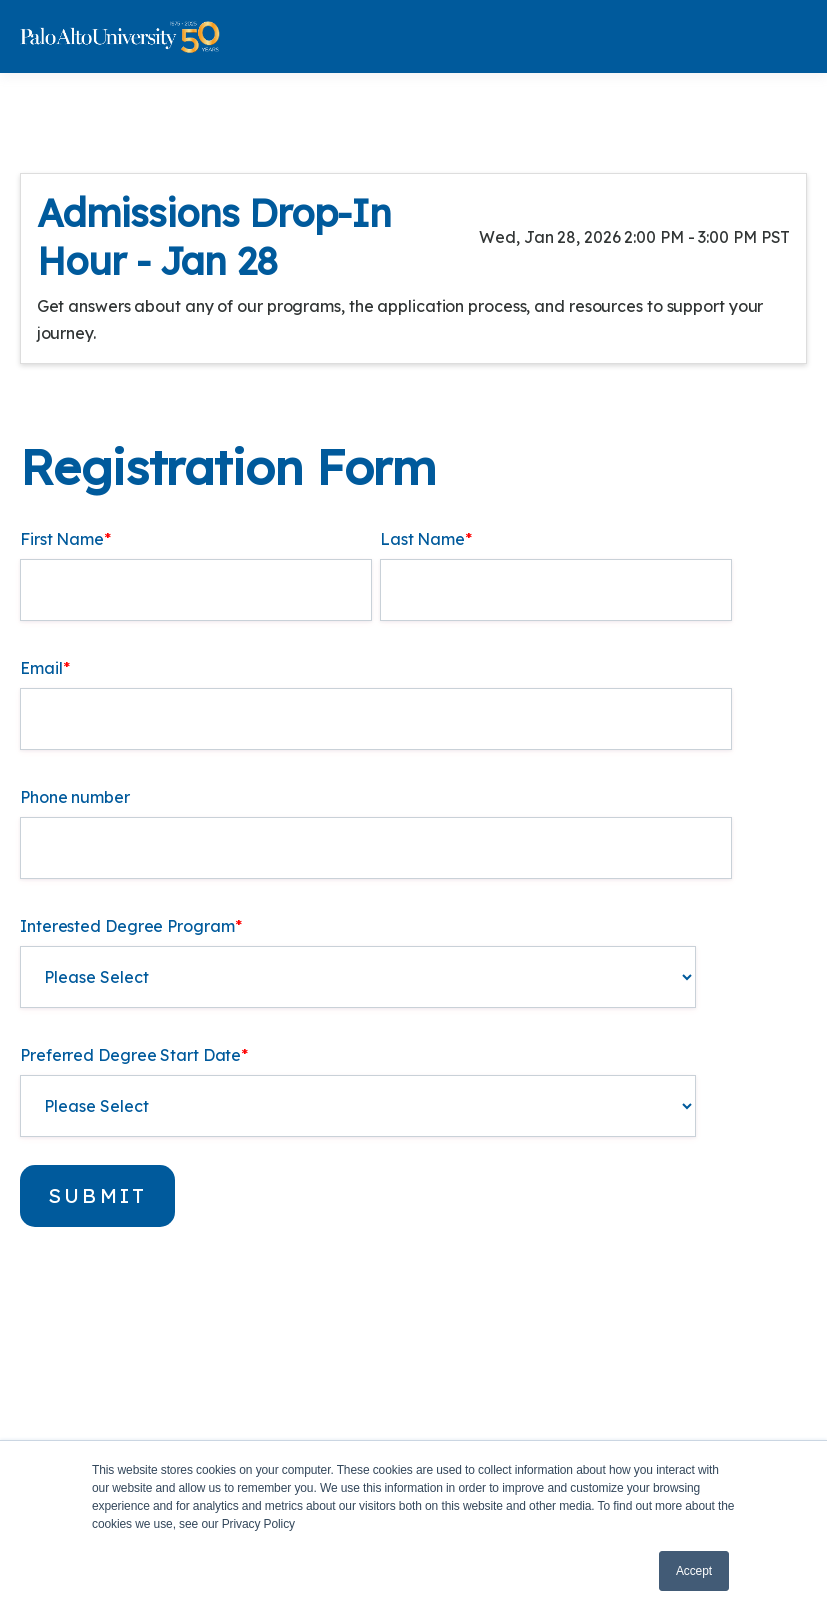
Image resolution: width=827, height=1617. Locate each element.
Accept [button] (694, 1571)
